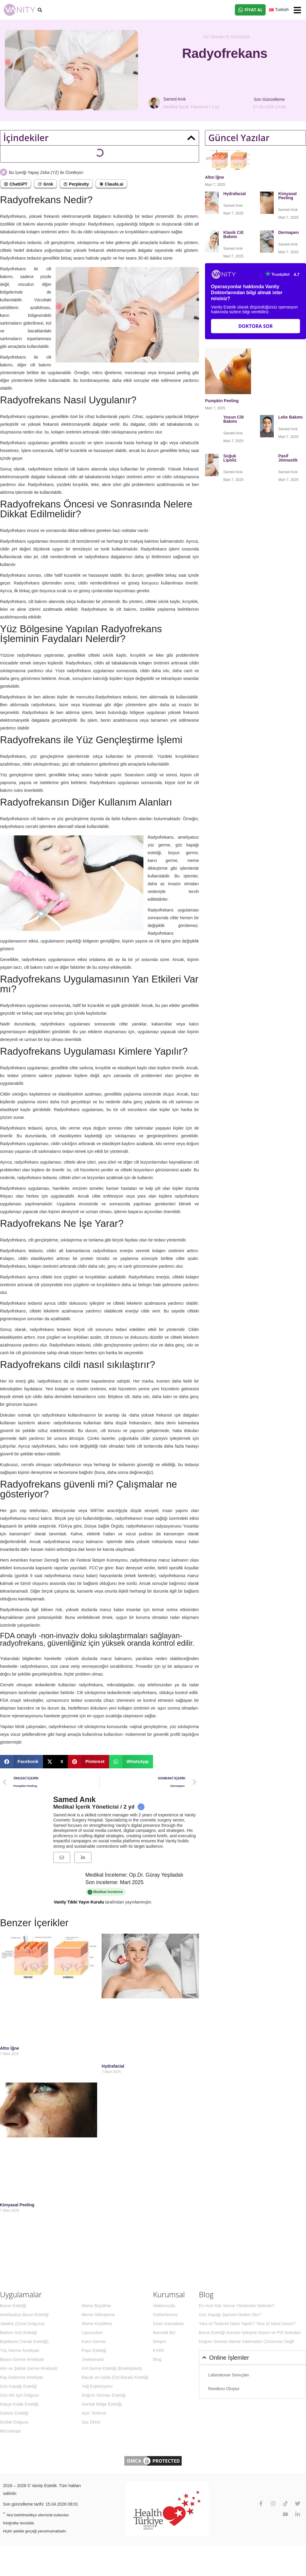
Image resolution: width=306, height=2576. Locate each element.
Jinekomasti (93, 2359)
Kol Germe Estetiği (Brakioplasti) (112, 2368)
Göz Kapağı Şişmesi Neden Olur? (230, 2314)
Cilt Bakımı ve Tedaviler (226, 37)
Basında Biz (164, 2332)
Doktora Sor (255, 326)
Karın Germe (93, 2341)
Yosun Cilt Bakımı (233, 419)
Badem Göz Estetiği (18, 2332)
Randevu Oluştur (224, 2388)
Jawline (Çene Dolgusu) (22, 2323)
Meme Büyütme (96, 2305)
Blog (157, 2359)
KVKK (158, 2350)
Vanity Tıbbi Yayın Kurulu (79, 1902)
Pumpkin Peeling (222, 400)
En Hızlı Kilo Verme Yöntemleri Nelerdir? (236, 2305)
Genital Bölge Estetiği (102, 2404)
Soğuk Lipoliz (230, 458)
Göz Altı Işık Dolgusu (19, 2395)
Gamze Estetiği (14, 2413)
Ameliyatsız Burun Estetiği (24, 2314)
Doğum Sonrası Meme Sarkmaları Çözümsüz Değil (246, 2341)
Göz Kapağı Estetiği (18, 2386)
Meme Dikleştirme (98, 2314)
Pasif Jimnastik (288, 458)
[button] (297, 10)
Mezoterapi (10, 2431)
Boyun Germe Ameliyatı (22, 2359)
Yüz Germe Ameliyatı (19, 2350)
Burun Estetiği (13, 2305)
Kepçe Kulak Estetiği (19, 2404)
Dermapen (289, 232)
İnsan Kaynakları (168, 2323)
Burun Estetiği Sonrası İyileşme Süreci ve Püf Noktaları (250, 2332)
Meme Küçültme (97, 2323)
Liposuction (92, 2332)
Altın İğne (9, 2048)
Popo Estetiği (94, 2350)
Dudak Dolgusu (14, 2422)
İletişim (159, 2341)
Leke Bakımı (290, 417)
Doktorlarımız (165, 2314)
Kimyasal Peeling (17, 2204)
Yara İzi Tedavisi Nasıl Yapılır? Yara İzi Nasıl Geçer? (247, 2323)
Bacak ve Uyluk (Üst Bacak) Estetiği (115, 2377)
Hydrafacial (113, 2066)
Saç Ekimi (91, 2422)
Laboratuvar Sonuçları (229, 2375)
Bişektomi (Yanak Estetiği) (24, 2341)
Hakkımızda (164, 2305)
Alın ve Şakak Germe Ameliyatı (29, 2368)
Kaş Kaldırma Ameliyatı (21, 2377)
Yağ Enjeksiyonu (97, 2386)
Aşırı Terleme (94, 2413)
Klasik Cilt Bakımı (233, 234)
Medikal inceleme (105, 1892)
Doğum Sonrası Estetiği (104, 2395)
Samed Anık (74, 1799)
